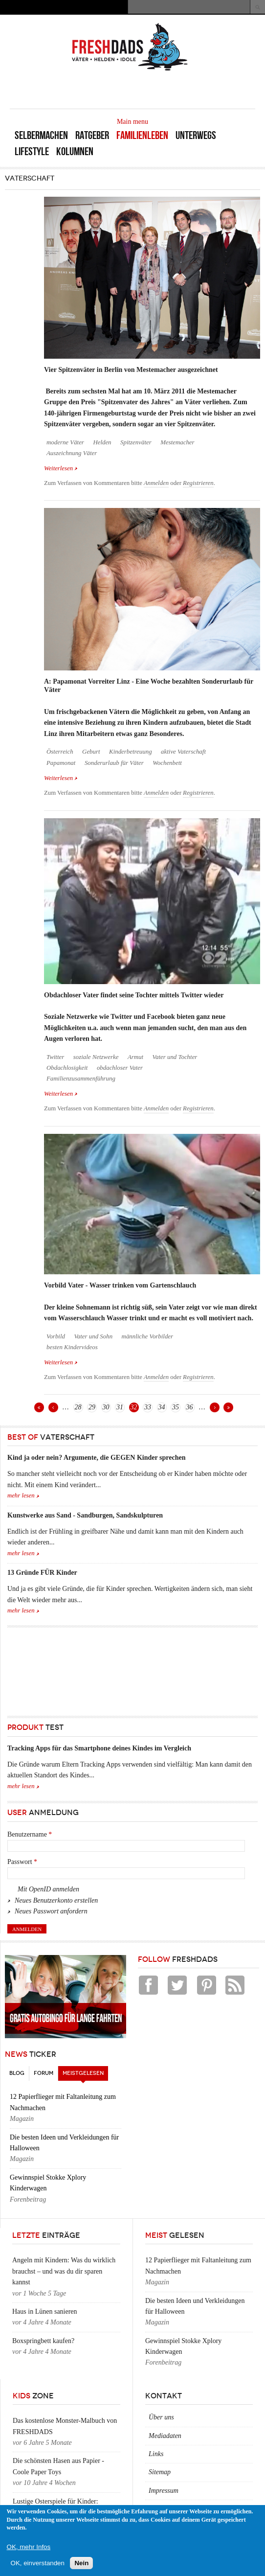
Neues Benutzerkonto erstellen (56, 1900)
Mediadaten (165, 2435)
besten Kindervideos (72, 1347)
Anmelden (156, 483)
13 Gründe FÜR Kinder (42, 1572)
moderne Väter (65, 442)
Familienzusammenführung (80, 1078)
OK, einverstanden (38, 2563)
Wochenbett (167, 762)
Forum (43, 2073)
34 (161, 1407)
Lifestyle (32, 151)
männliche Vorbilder (148, 1336)
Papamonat (60, 762)
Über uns (161, 2417)
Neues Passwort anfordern (51, 1911)
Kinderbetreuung (130, 751)
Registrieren (198, 483)
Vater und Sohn (93, 1336)
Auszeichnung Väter (71, 453)
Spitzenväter (136, 442)
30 (106, 1407)
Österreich (59, 751)
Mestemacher (177, 442)
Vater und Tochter (175, 1057)
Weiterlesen (61, 467)
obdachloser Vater (120, 1067)
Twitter (55, 1057)
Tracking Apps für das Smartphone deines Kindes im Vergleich (99, 1748)
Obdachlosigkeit (67, 1067)
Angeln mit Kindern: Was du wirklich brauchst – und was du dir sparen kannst (63, 2271)
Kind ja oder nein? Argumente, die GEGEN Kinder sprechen (96, 1457)
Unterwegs (196, 135)
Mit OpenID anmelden (48, 1889)
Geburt (91, 751)
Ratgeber (92, 135)
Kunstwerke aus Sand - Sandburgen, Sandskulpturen (85, 1515)
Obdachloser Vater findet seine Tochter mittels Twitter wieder (133, 995)
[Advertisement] (140, 89)
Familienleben (142, 135)
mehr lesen (21, 1495)
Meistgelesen (85, 2071)
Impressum (163, 2490)
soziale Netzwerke (96, 1057)
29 (91, 1407)
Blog (16, 2073)
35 (175, 1407)
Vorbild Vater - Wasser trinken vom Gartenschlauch (120, 1285)
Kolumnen (74, 151)
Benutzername (29, 1834)
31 (119, 1407)
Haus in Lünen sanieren (44, 2311)
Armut (135, 1057)
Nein (81, 2563)
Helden (102, 442)
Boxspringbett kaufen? (43, 2341)
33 (147, 1407)
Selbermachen (41, 135)
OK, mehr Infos (29, 2547)
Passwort (22, 1861)
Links (156, 2454)
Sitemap (160, 2472)
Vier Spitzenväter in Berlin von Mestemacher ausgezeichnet (131, 369)
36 (189, 1407)
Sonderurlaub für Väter (114, 762)
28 (78, 1407)
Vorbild (55, 1336)
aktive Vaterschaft (183, 751)
